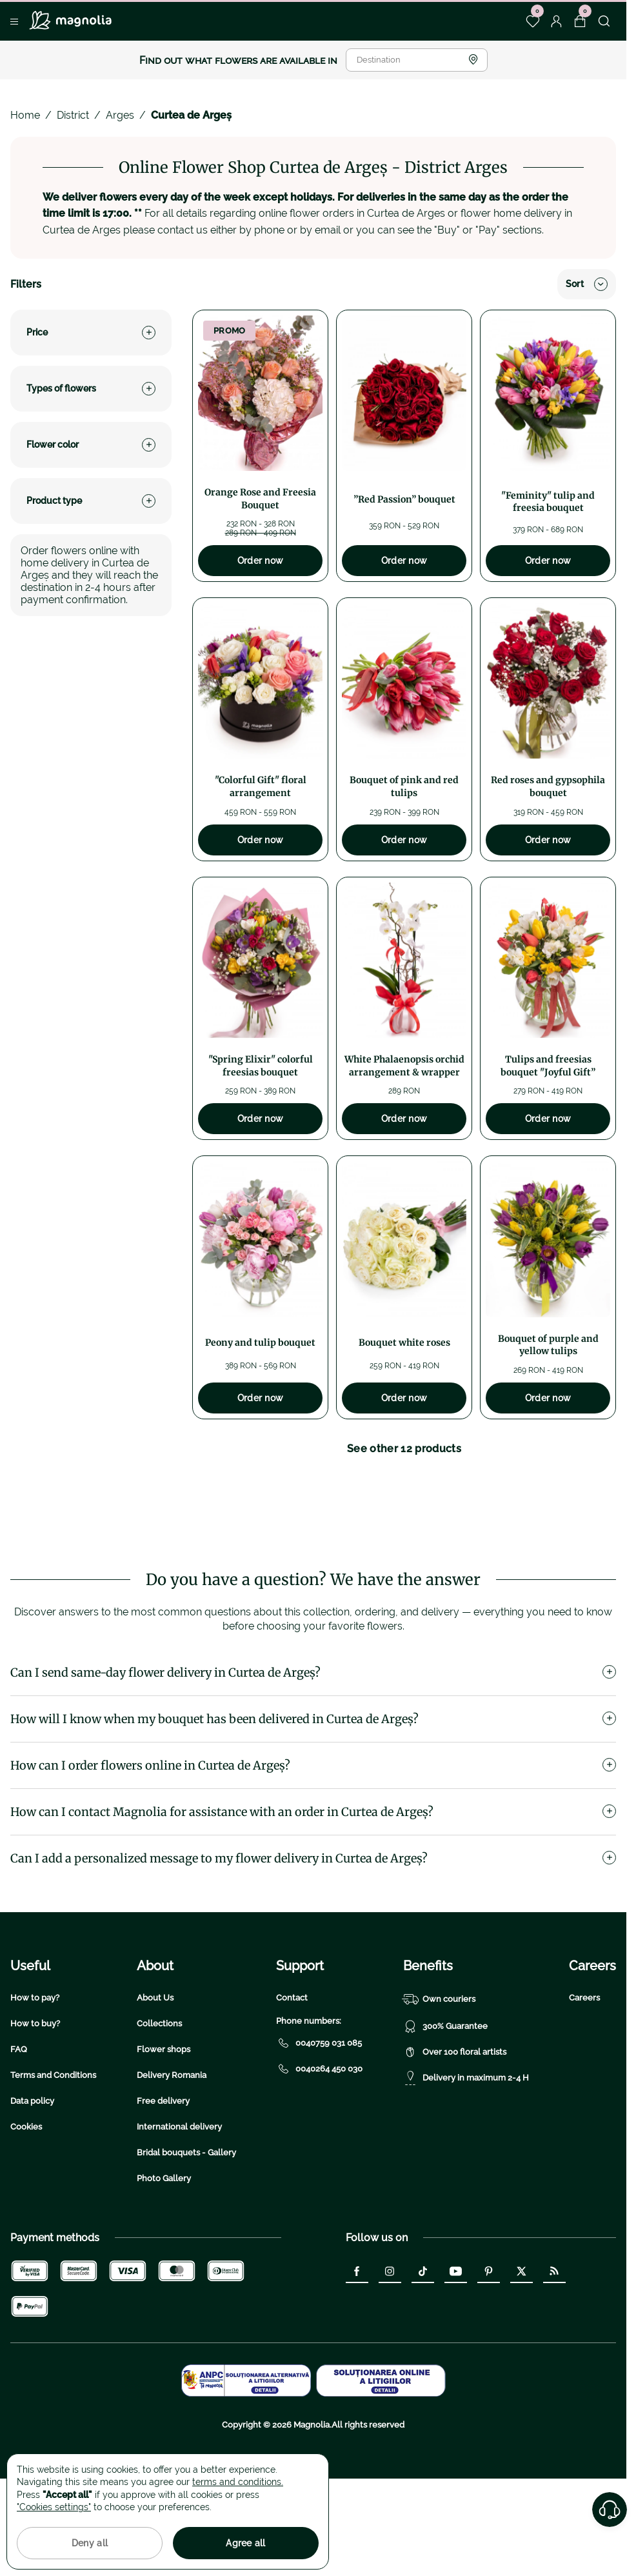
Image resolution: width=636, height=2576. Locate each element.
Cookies (26, 2206)
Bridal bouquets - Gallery (186, 2232)
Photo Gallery (164, 2257)
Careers (584, 2077)
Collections (159, 2103)
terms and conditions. (237, 2482)
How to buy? (35, 2103)
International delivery (179, 2206)
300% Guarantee (445, 2105)
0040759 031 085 (319, 2122)
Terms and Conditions (53, 2154)
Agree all (246, 2543)
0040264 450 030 (319, 2148)
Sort (587, 284)
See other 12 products (404, 1449)
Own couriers (439, 2078)
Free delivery (163, 2180)
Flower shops (163, 2128)
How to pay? (34, 2077)
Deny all (90, 2543)
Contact (292, 2077)
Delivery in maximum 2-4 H (466, 2157)
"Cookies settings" (54, 2507)
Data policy (32, 2180)
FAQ (18, 2128)
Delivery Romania (171, 2154)
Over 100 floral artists (454, 2131)
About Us (155, 2077)
